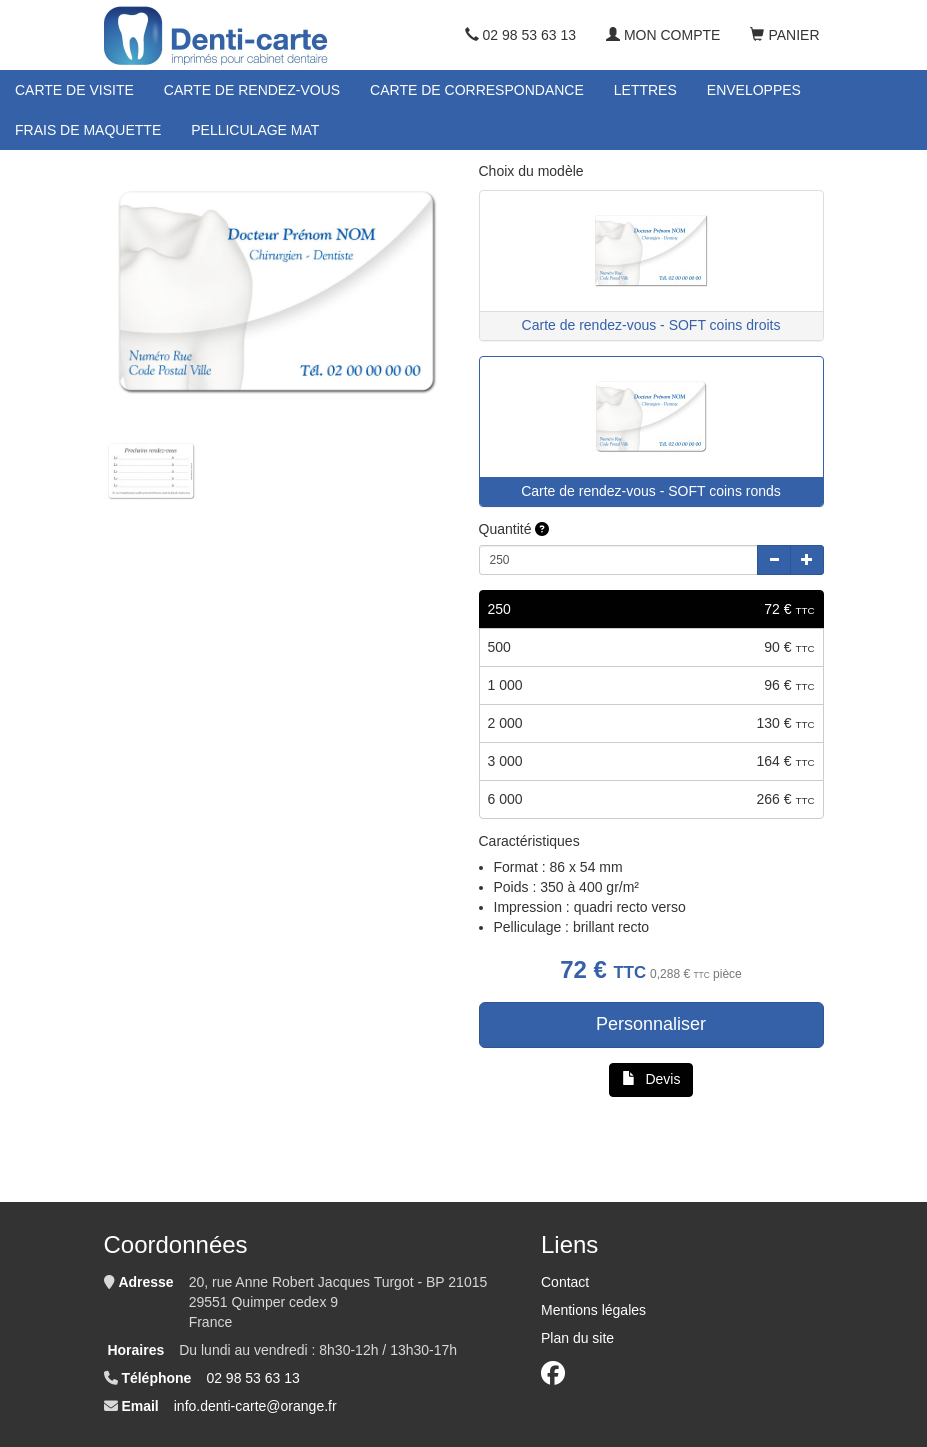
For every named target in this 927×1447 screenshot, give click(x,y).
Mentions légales (593, 1310)
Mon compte (663, 35)
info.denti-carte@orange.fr (255, 1406)
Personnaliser (651, 1024)
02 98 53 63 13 (520, 35)
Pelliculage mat (255, 130)
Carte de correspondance (477, 90)
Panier (784, 35)
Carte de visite (74, 90)
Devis (651, 1079)
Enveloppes (754, 90)
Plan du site (577, 1338)
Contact (565, 1282)
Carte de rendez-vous (252, 90)
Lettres (645, 90)
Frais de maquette (88, 130)
